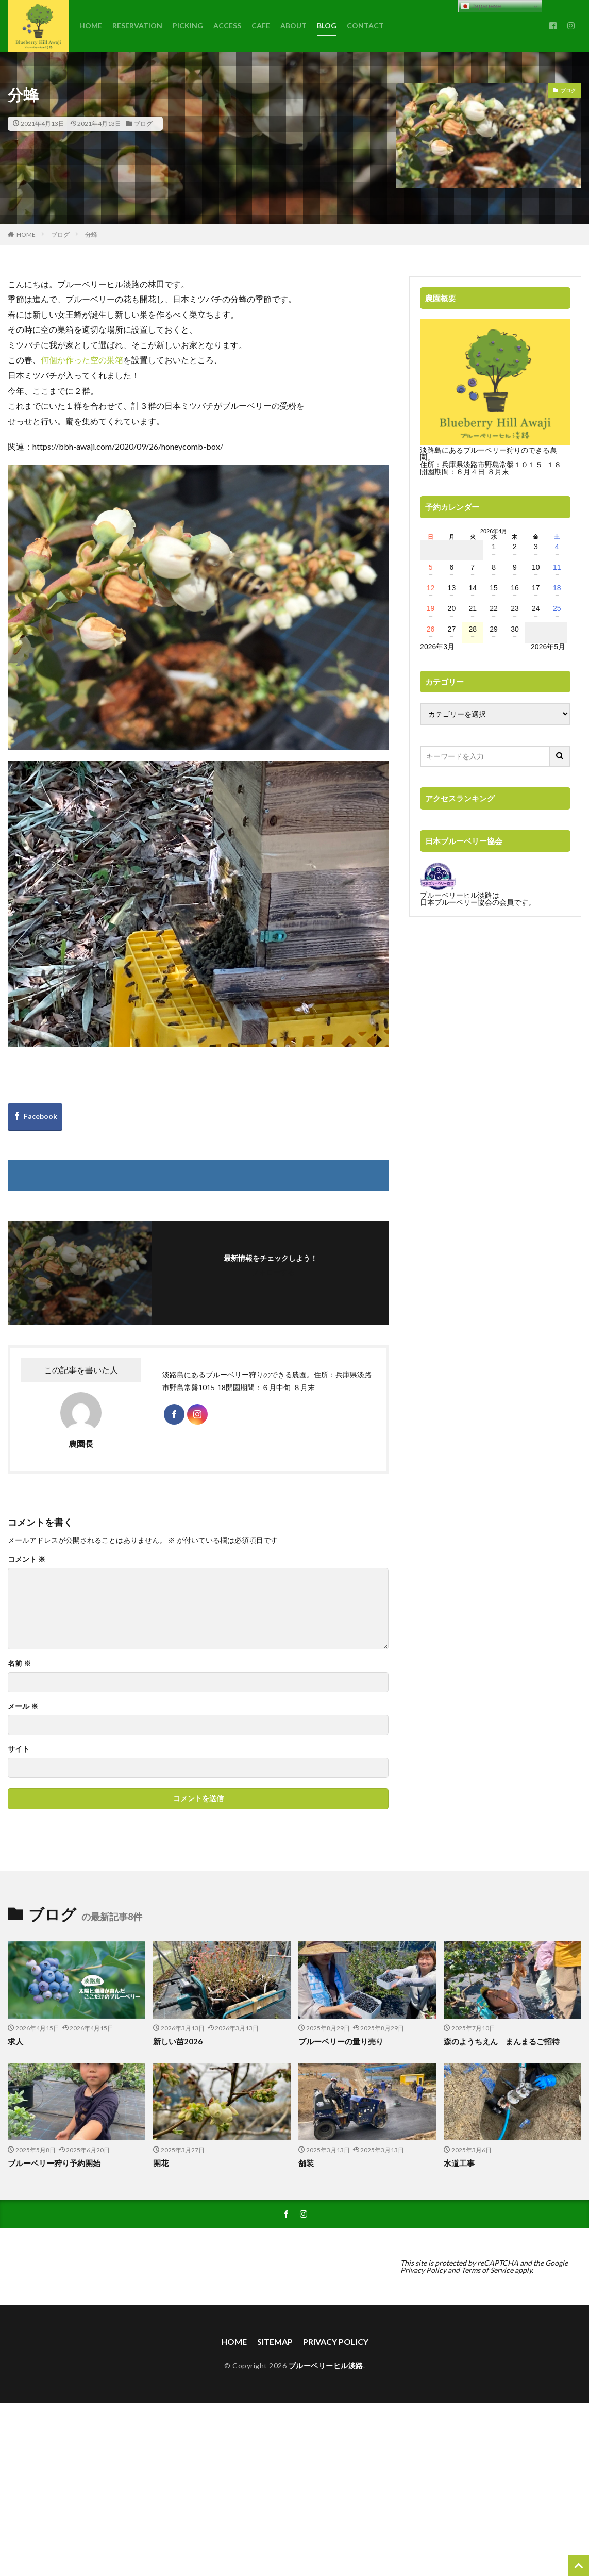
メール (23, 1706)
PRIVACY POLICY (335, 2342)
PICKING (188, 25)
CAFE (260, 25)
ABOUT (293, 25)
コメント (26, 1559)
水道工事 (459, 2163)
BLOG (326, 25)
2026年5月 (548, 646)
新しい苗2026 (178, 2041)
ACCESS (227, 25)
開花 (161, 2163)
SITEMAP (275, 2342)
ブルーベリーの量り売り (340, 2041)
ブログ (143, 123)
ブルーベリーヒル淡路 (326, 2365)
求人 (15, 2041)
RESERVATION (137, 25)
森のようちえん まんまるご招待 (502, 2041)
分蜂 (91, 234)
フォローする (273, 1271)
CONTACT (365, 25)
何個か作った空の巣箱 (82, 360)
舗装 (306, 2163)
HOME (90, 25)
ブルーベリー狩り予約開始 (54, 2163)
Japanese (481, 6)
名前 (19, 1663)
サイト (18, 1749)
